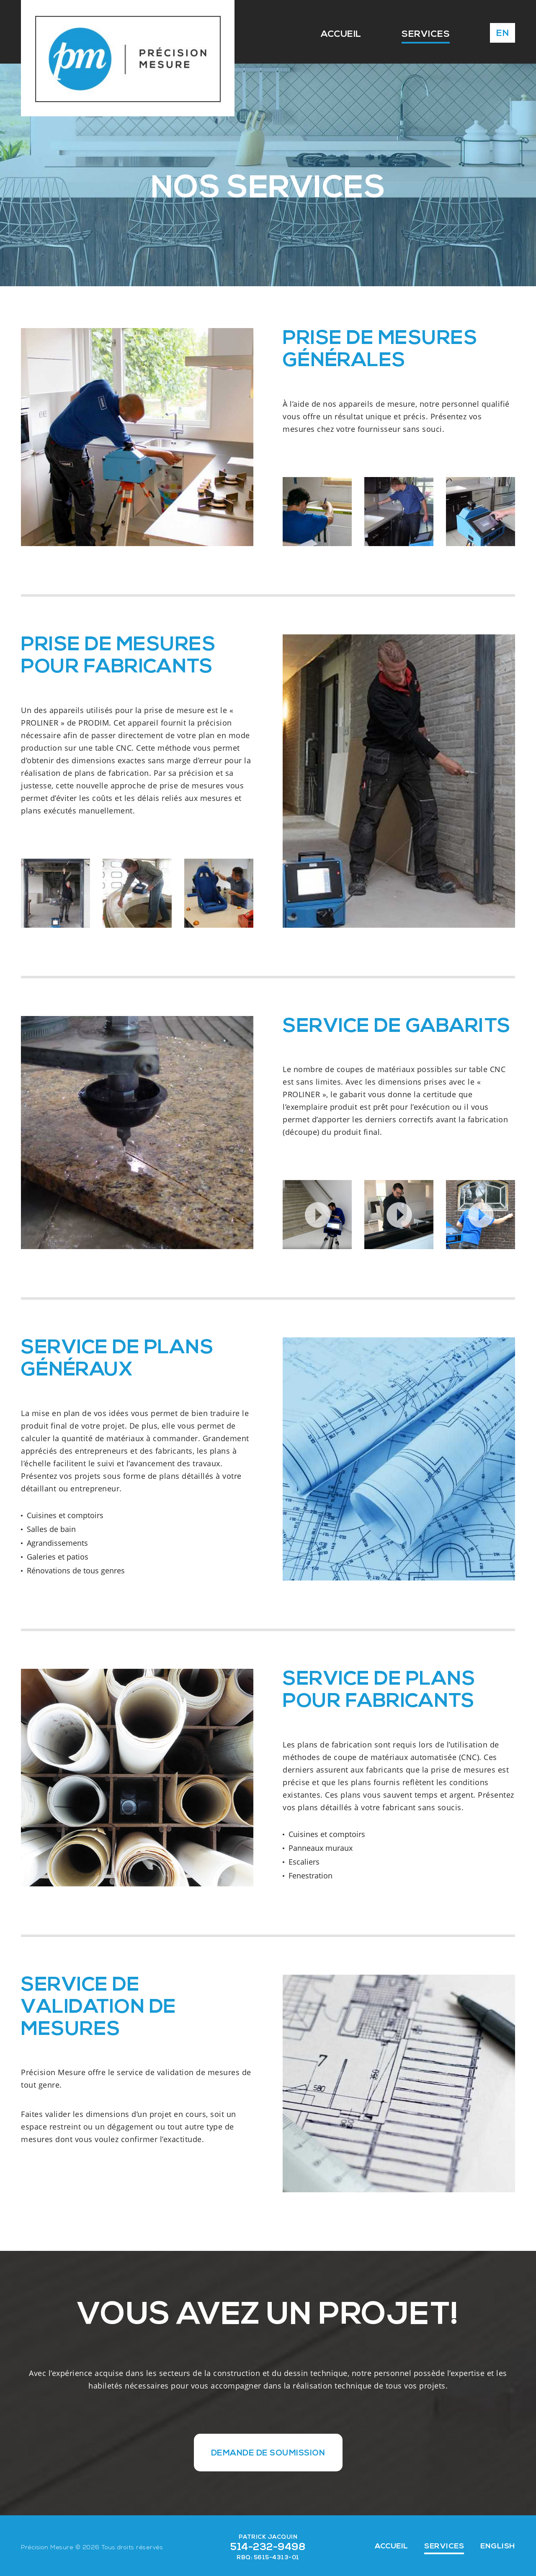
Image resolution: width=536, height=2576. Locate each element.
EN (502, 33)
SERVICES (418, 33)
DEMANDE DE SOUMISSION (268, 2452)
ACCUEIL (326, 33)
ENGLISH (497, 2545)
